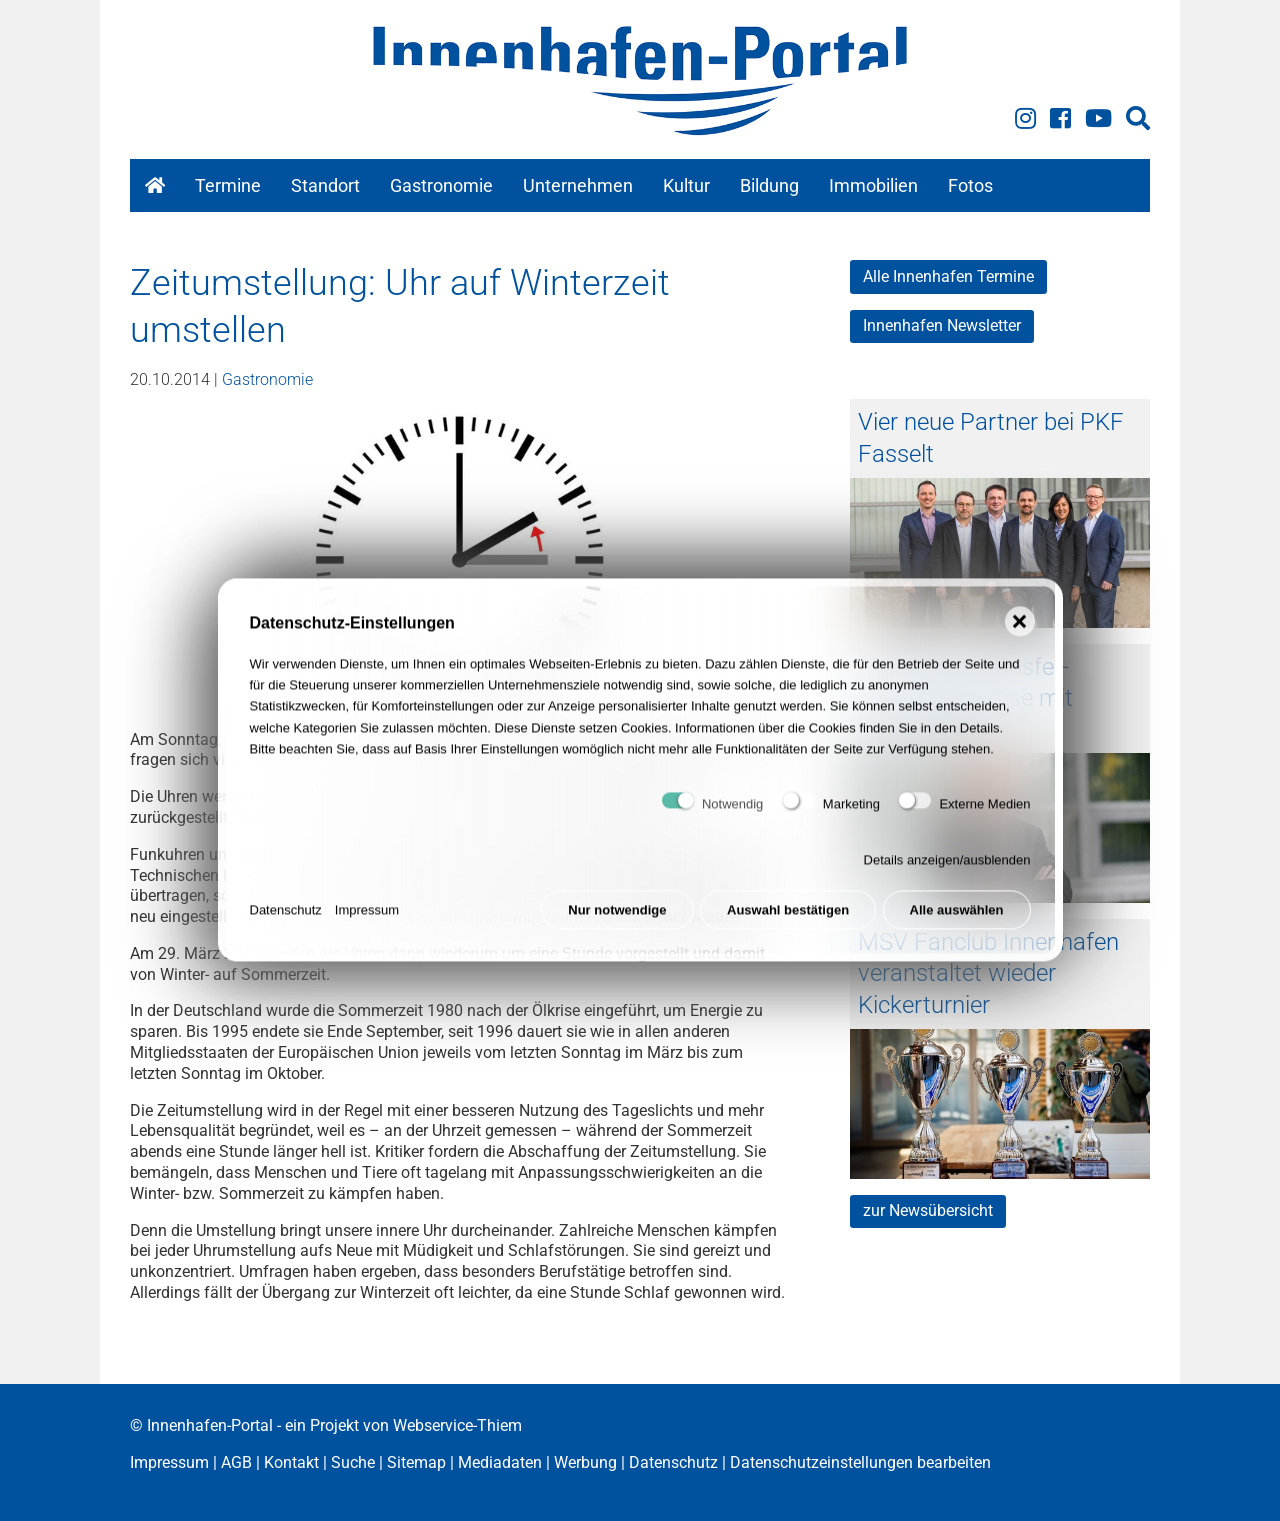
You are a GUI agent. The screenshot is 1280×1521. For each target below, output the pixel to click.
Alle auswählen (957, 916)
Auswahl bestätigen (788, 916)
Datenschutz (286, 916)
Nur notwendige (617, 916)
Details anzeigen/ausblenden (947, 867)
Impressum (367, 916)
